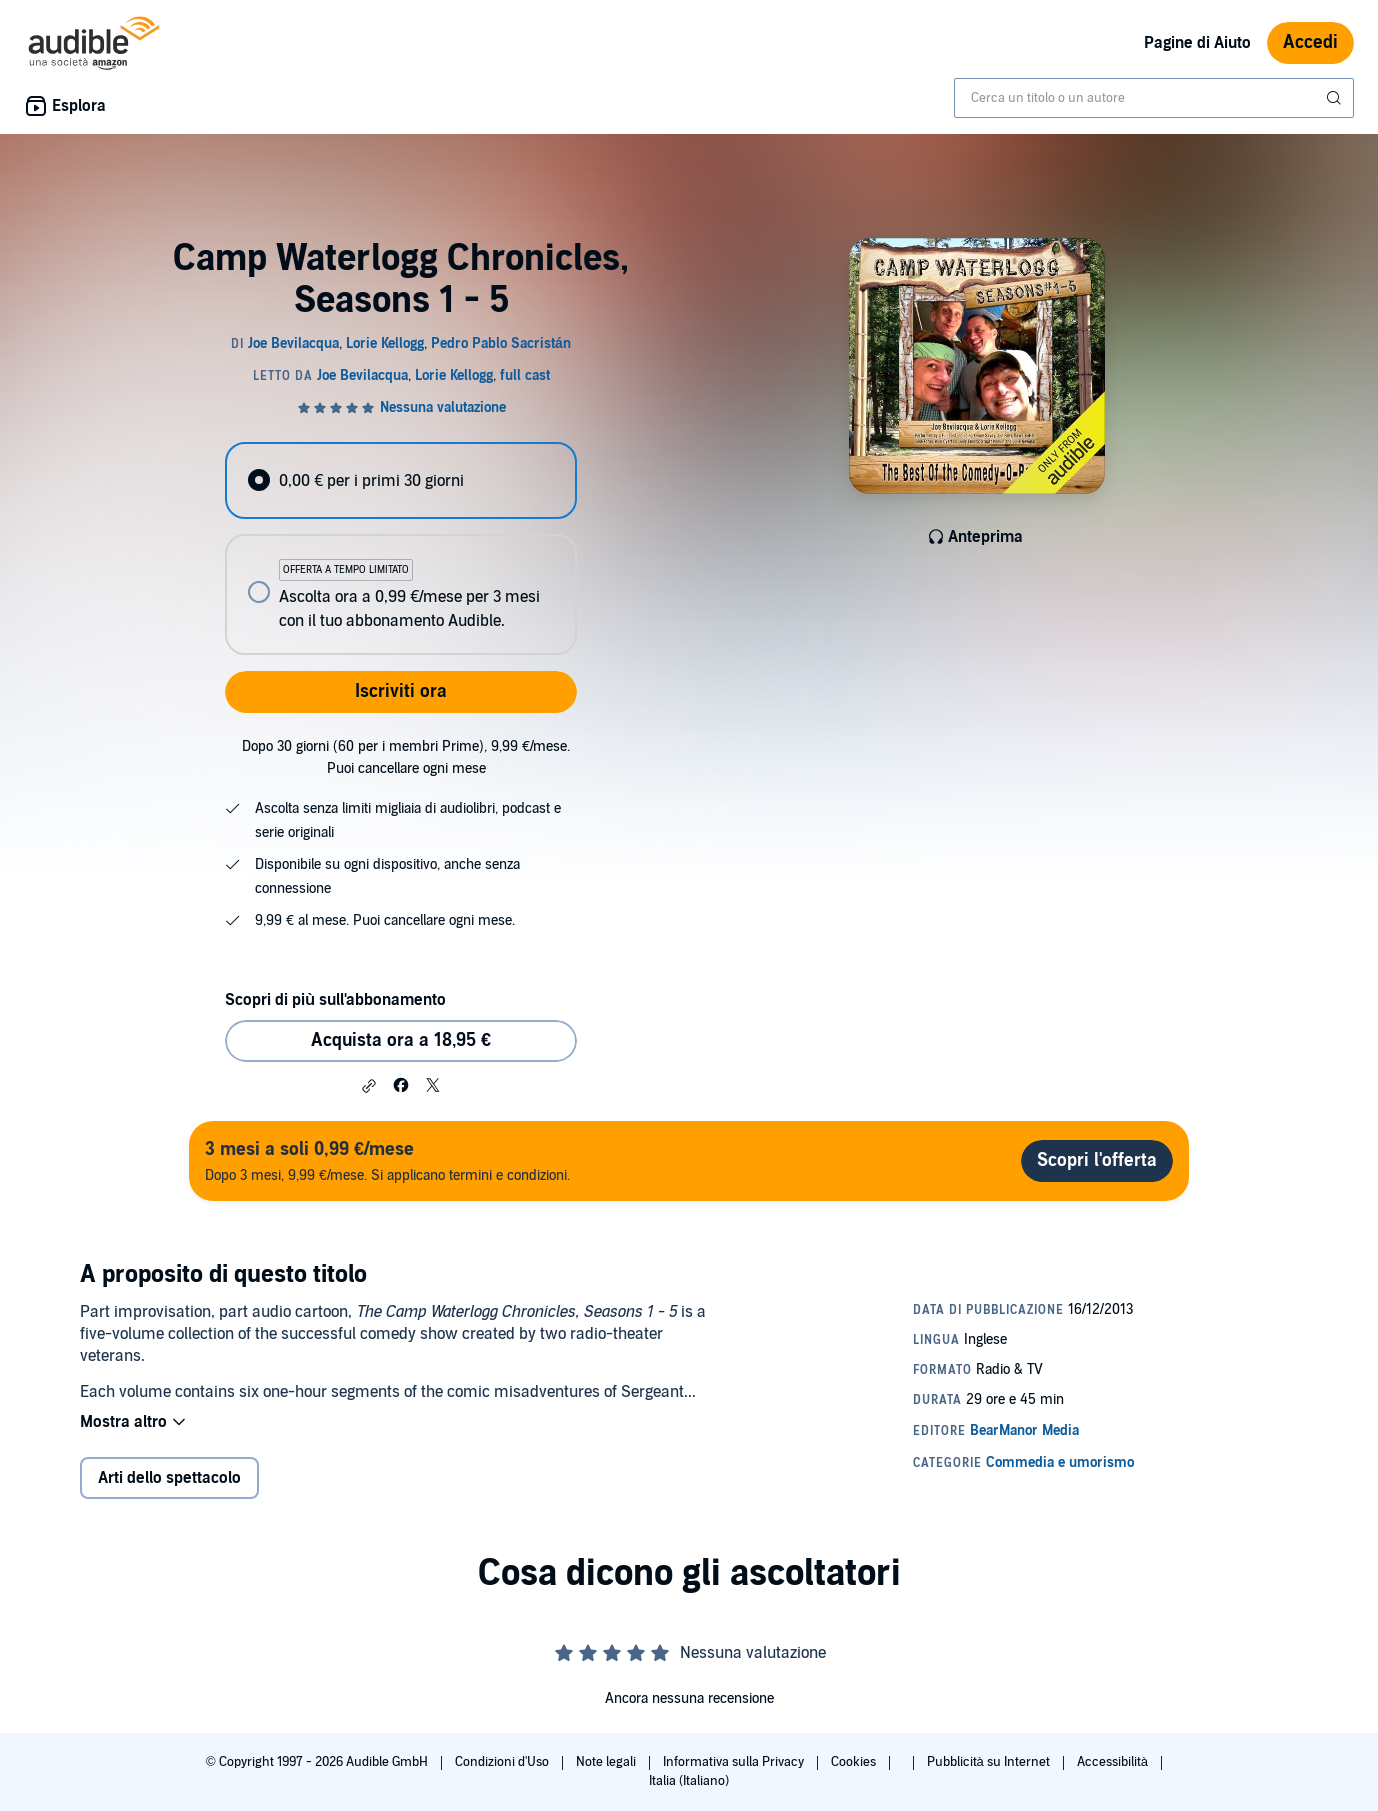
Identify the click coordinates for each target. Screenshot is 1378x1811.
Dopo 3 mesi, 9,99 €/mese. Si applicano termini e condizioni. (387, 1160)
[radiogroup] (401, 548)
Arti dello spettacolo (169, 1478)
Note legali (607, 1762)
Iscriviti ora (401, 691)
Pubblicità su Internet (990, 1762)
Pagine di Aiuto (1197, 43)
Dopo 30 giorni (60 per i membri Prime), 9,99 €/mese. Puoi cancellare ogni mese (406, 757)
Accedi (1310, 42)
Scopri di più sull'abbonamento (335, 1000)
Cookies (855, 1762)
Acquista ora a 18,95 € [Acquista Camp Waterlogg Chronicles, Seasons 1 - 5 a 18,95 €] (401, 1040)
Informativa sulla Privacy (735, 1762)
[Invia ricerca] (1336, 98)
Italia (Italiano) (689, 1781)
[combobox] (1154, 98)
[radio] (401, 480)
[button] (369, 1086)
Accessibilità (1114, 1762)
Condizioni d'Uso (503, 1762)
